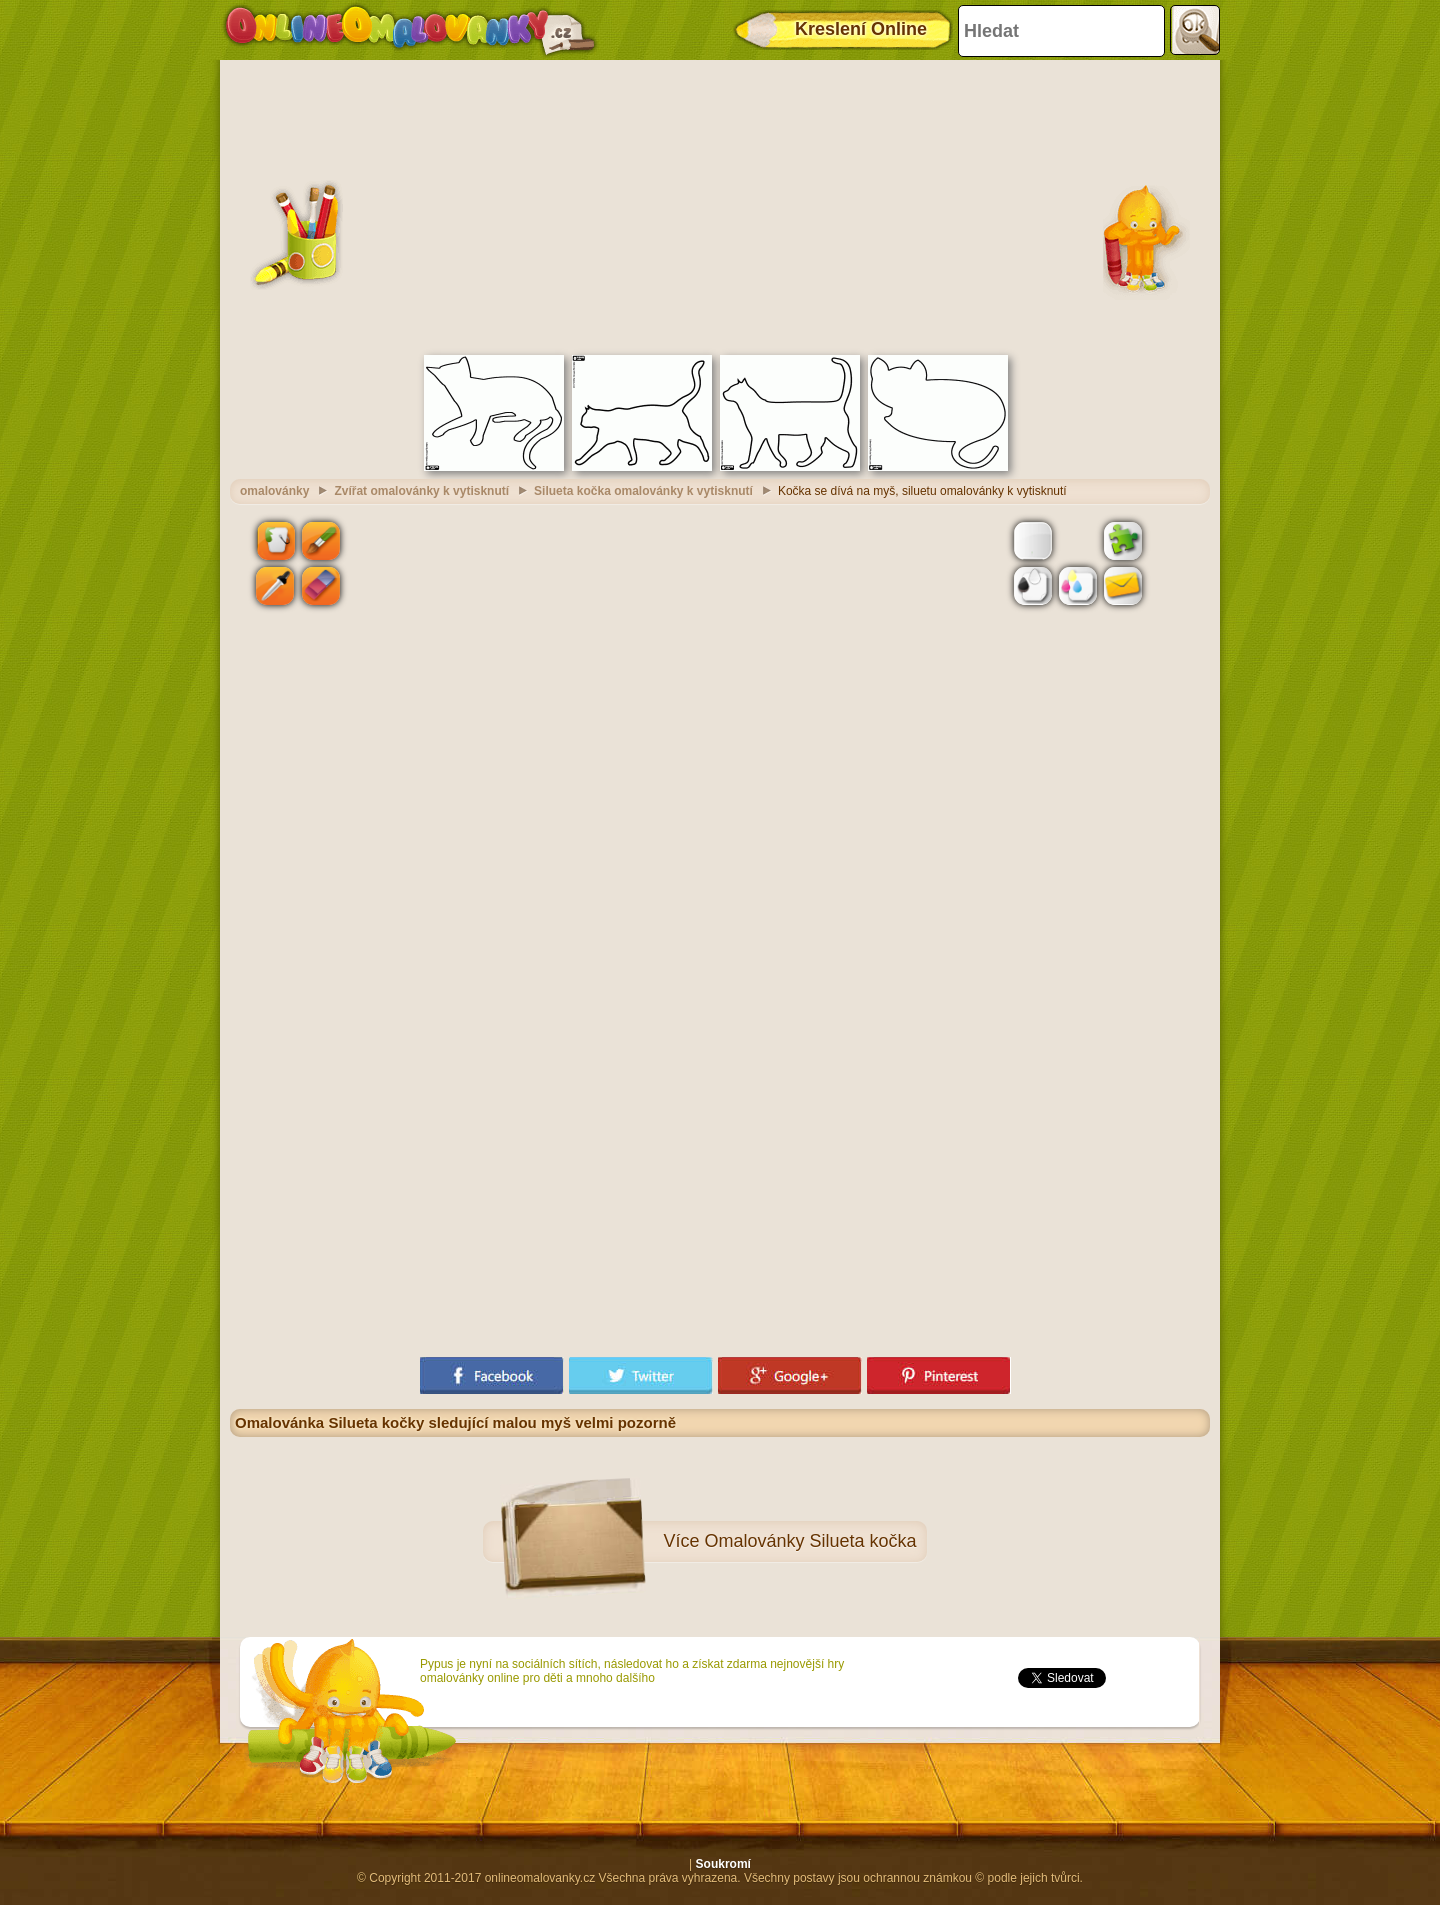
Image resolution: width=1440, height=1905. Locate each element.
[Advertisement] (720, 205)
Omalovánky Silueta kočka (810, 1541)
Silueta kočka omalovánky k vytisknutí (643, 491)
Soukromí (723, 1864)
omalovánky (274, 491)
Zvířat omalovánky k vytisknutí (421, 491)
